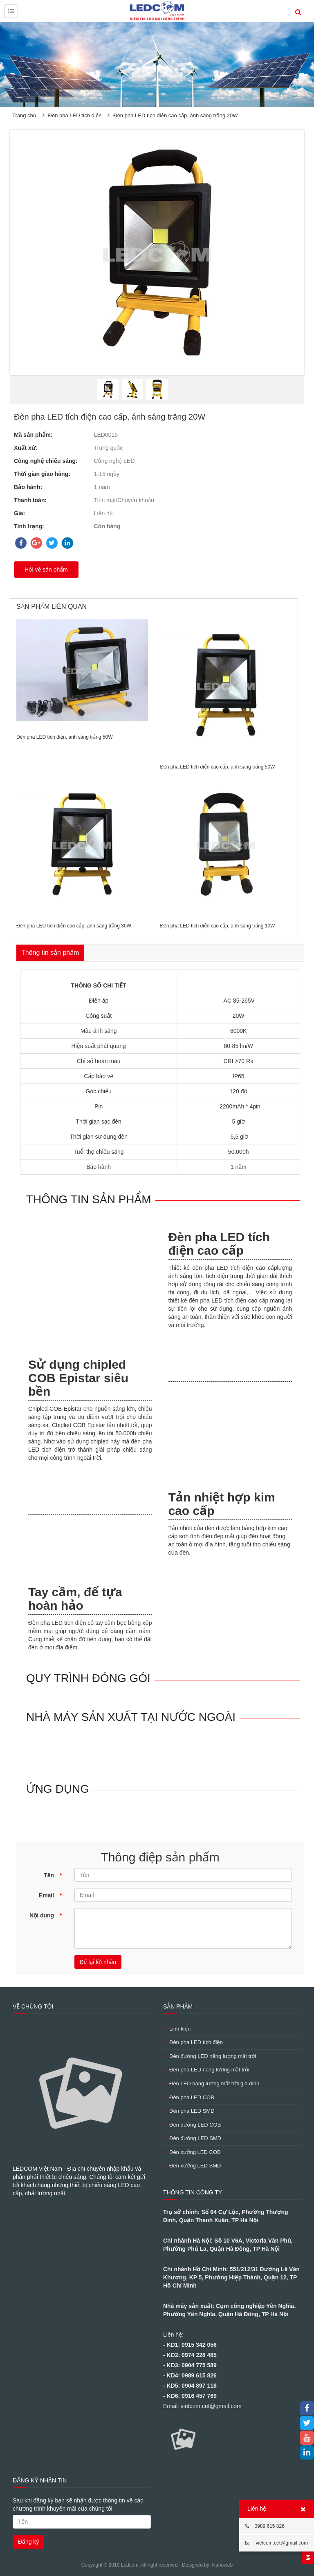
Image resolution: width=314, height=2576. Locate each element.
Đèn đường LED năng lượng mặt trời (209, 2056)
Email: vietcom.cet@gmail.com (202, 2406)
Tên (53, 1875)
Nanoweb (222, 2565)
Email (50, 1895)
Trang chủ (24, 115)
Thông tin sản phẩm (50, 952)
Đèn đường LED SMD (192, 2138)
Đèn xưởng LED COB (192, 2152)
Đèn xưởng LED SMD (192, 2166)
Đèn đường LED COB (192, 2125)
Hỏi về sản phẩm (46, 569)
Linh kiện (177, 2029)
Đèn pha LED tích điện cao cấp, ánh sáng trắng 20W (175, 115)
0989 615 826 (265, 2526)
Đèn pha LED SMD (189, 2111)
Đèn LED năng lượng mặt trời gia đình (211, 2083)
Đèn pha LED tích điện (75, 115)
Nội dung (45, 1915)
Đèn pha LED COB (188, 2097)
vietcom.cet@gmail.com (276, 2543)
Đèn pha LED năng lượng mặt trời (206, 2070)
